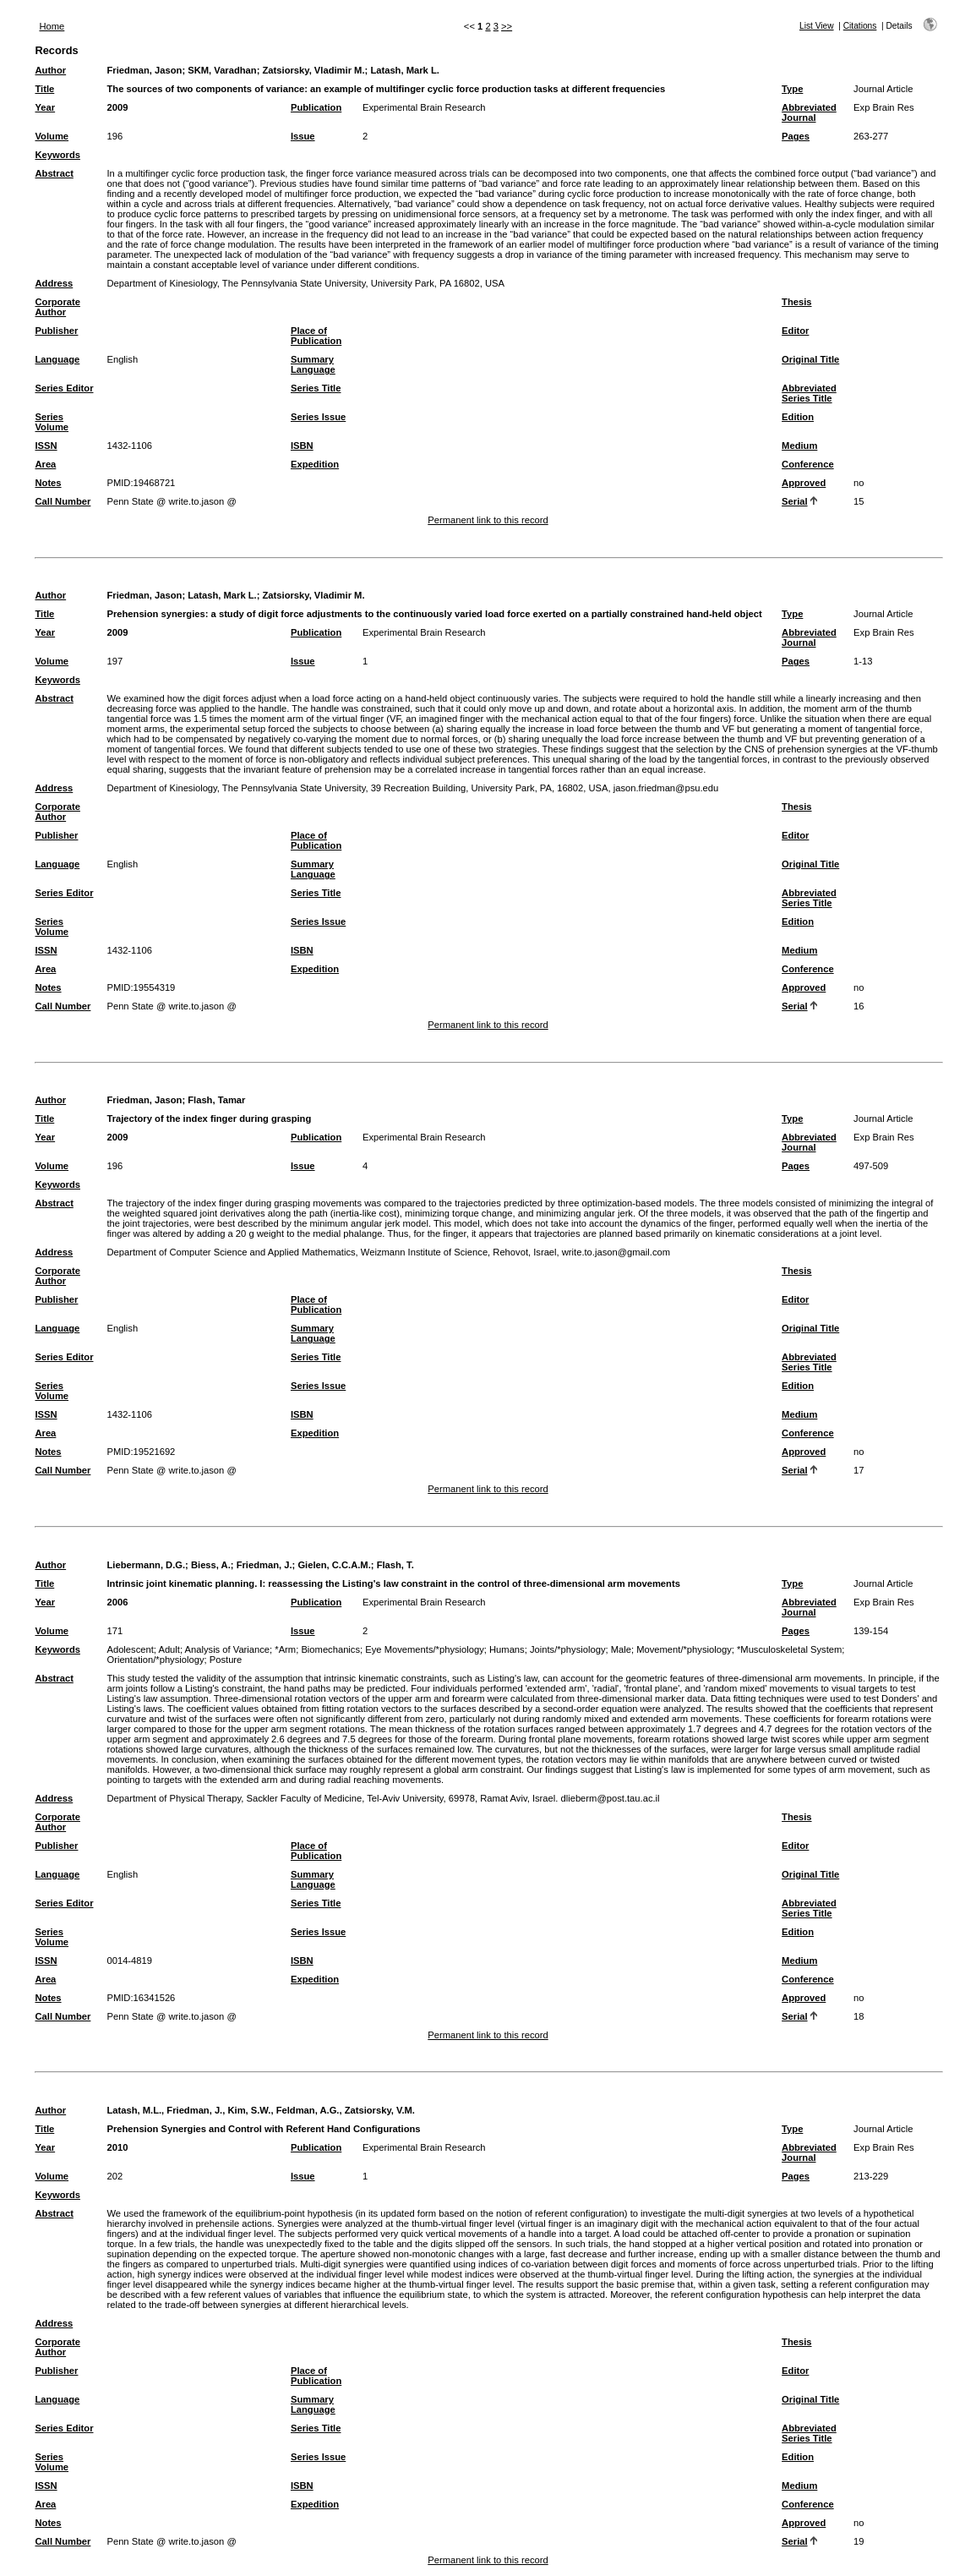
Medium (799, 445)
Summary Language (313, 364)
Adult (169, 1649)
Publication (316, 107)
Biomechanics (330, 1649)
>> (506, 26)
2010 (117, 2147)
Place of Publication (316, 335)
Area (45, 464)
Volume (51, 136)
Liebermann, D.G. (145, 1565)
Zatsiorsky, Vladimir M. (314, 70)
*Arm (285, 1649)
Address (54, 283)
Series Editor (64, 388)
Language (57, 359)
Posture (226, 1659)
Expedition (315, 464)
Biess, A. (211, 1565)
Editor (795, 330)
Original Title (810, 359)
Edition (798, 417)
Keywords (57, 155)
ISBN (302, 445)
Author (50, 70)
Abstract (54, 173)
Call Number (62, 501)
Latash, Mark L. (404, 70)
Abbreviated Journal (809, 112)
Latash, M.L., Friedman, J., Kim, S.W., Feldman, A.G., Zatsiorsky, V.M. (260, 2110)
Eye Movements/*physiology (424, 1649)
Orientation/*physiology (155, 1659)
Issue (303, 136)
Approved (804, 483)
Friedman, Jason (144, 70)
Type (792, 89)
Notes (48, 483)
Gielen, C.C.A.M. (333, 1565)
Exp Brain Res (883, 107)
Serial (794, 501)
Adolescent (129, 1649)
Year (45, 107)
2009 (117, 107)
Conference (808, 464)
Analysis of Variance (227, 1649)
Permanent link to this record (488, 520)
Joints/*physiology (568, 1649)
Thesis (796, 302)
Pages (796, 136)
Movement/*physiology (684, 1649)
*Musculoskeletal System (789, 1649)
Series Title (316, 388)
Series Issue (318, 417)
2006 (117, 1602)
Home (51, 26)
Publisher (56, 330)
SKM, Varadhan (222, 70)
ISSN (46, 445)
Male (621, 1649)
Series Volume (51, 422)
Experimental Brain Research (424, 107)
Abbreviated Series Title (809, 393)
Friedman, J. (264, 1565)
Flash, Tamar (216, 1100)
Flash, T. (395, 1565)
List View (816, 25)
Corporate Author (57, 307)
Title (44, 89)
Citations (860, 25)
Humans (507, 1649)
